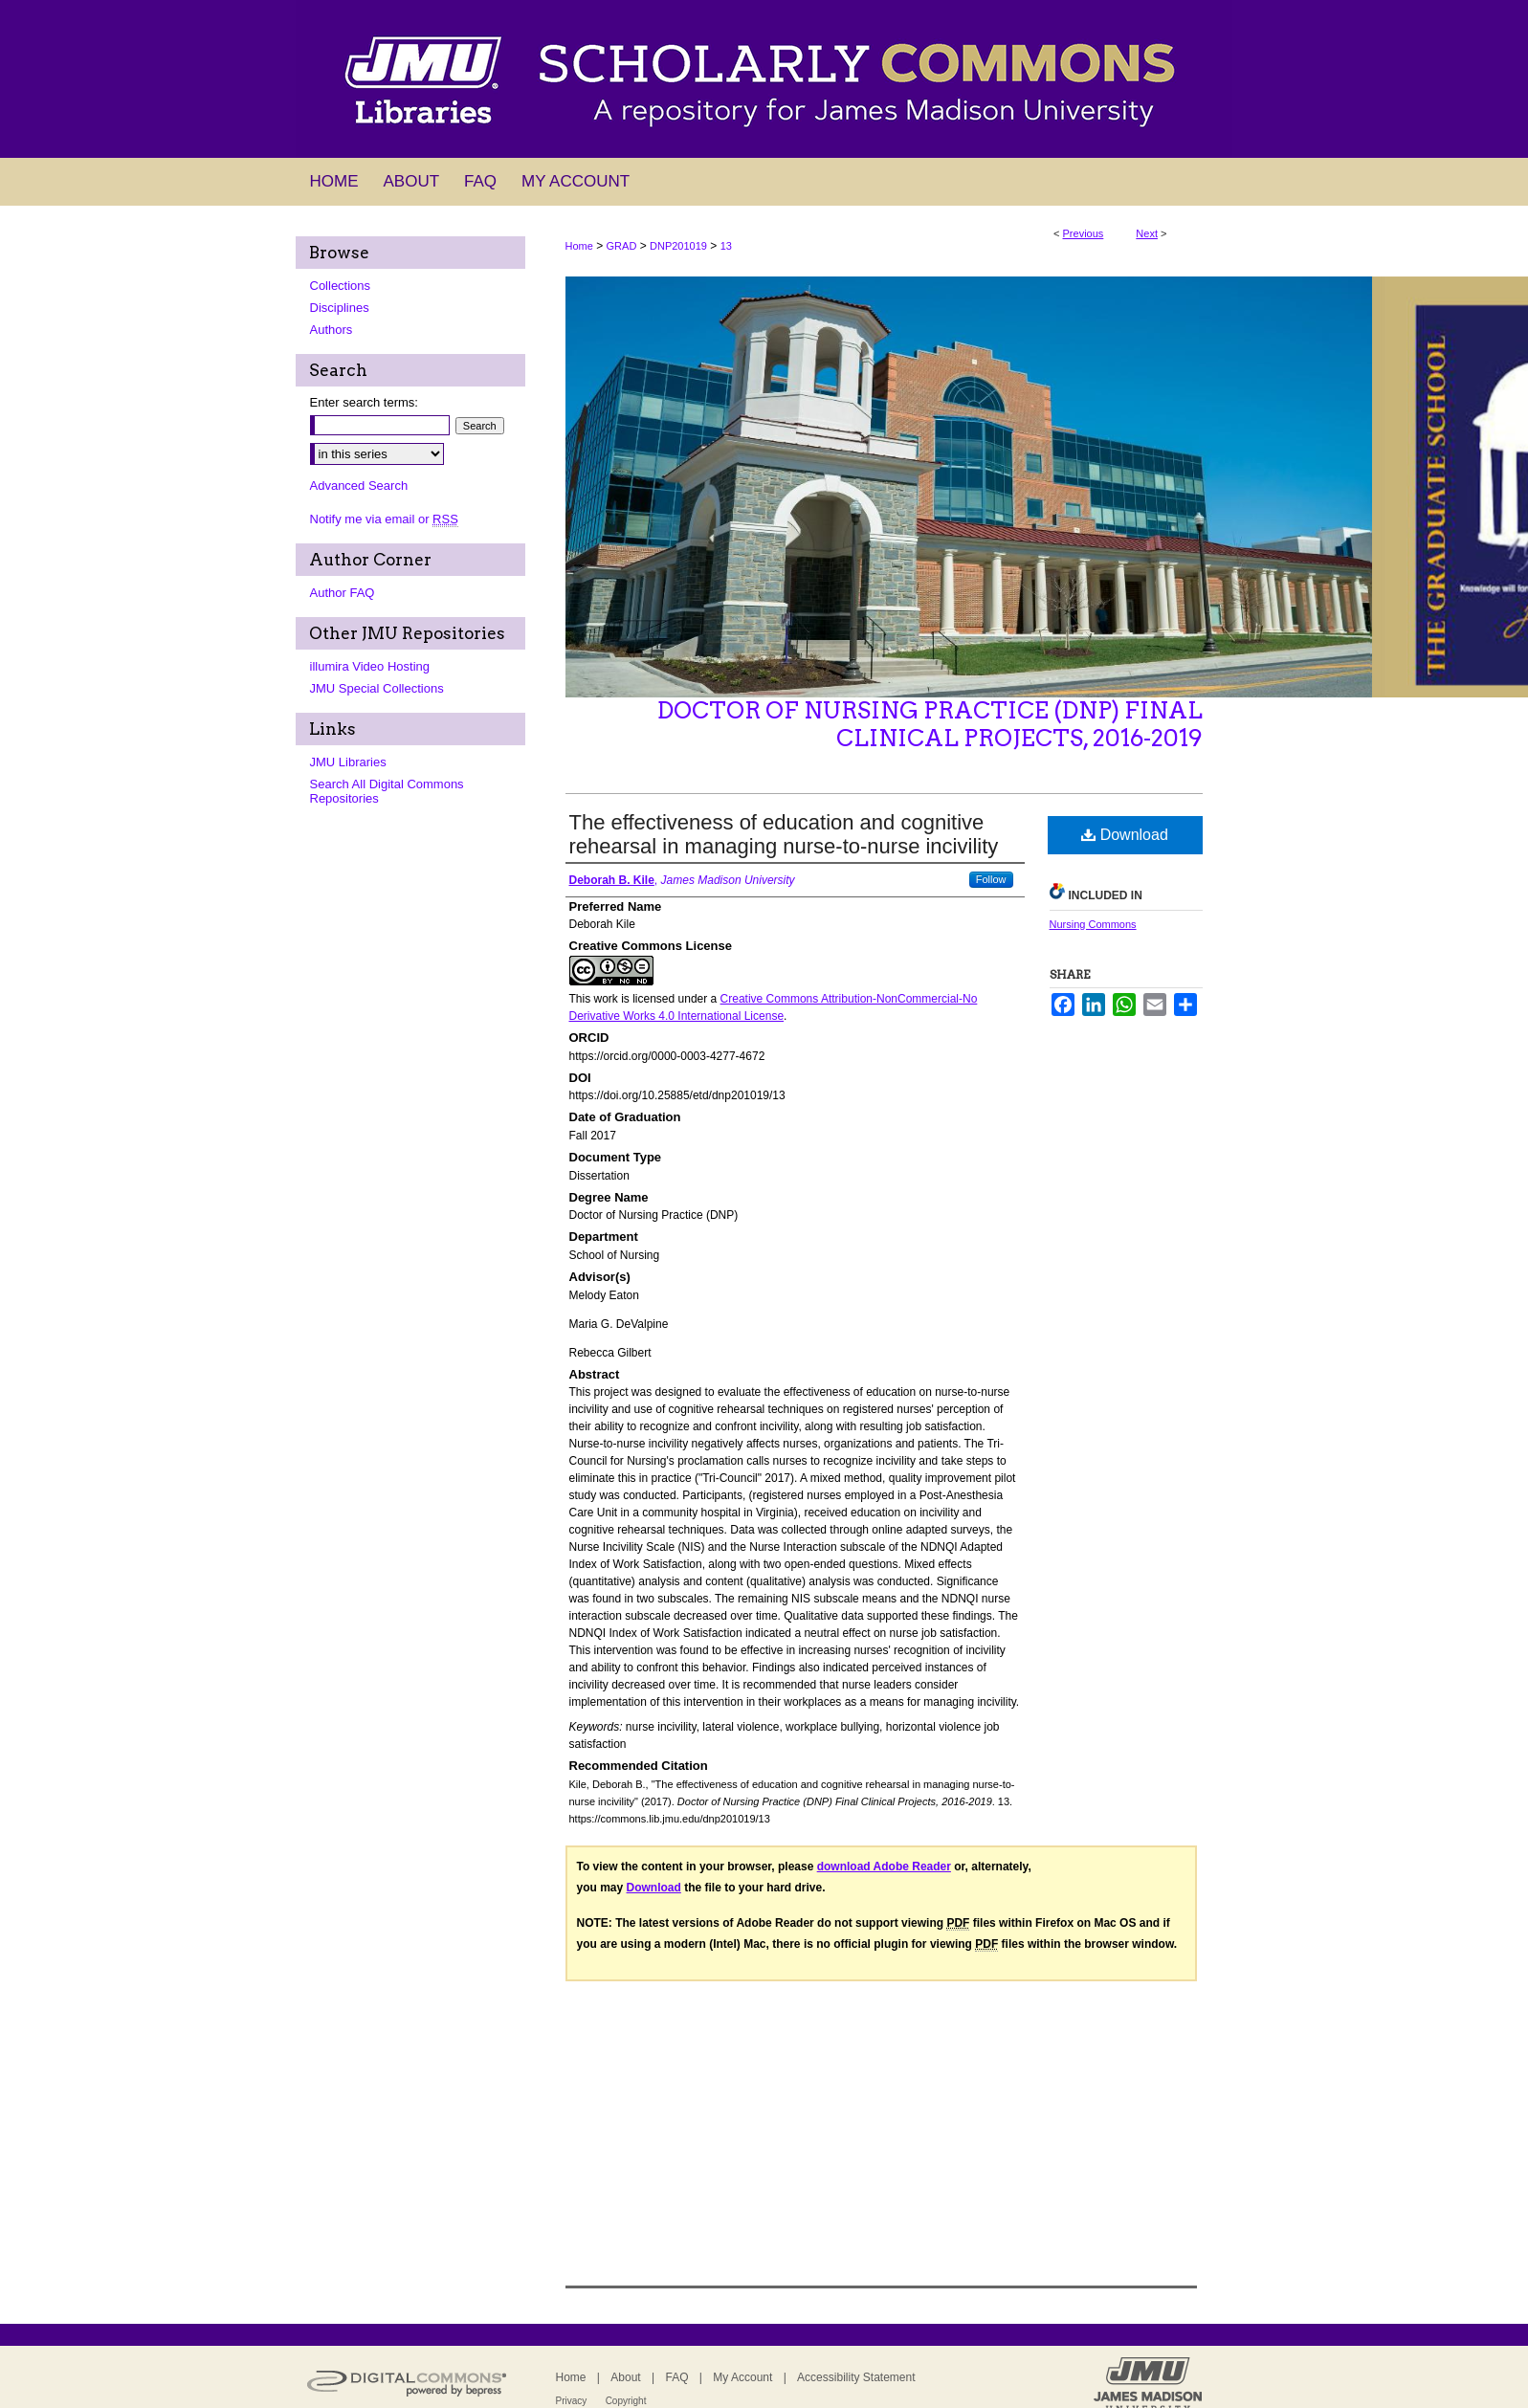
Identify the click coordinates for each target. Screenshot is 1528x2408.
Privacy (571, 2401)
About (625, 2377)
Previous (1083, 233)
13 (726, 246)
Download (1124, 835)
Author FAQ (342, 592)
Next (1147, 233)
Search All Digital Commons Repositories (387, 791)
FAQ (676, 2377)
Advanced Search (359, 485)
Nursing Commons (1093, 924)
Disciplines (339, 307)
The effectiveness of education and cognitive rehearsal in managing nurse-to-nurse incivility (784, 834)
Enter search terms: (364, 402)
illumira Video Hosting (370, 666)
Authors (331, 329)
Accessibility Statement (856, 2377)
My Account (742, 2377)
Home (579, 246)
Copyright (626, 2401)
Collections (340, 285)
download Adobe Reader (884, 1866)
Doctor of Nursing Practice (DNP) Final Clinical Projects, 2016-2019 (930, 724)
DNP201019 (678, 246)
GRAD (622, 246)
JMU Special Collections (377, 688)
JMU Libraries (348, 762)
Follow (991, 879)
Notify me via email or (384, 519)
